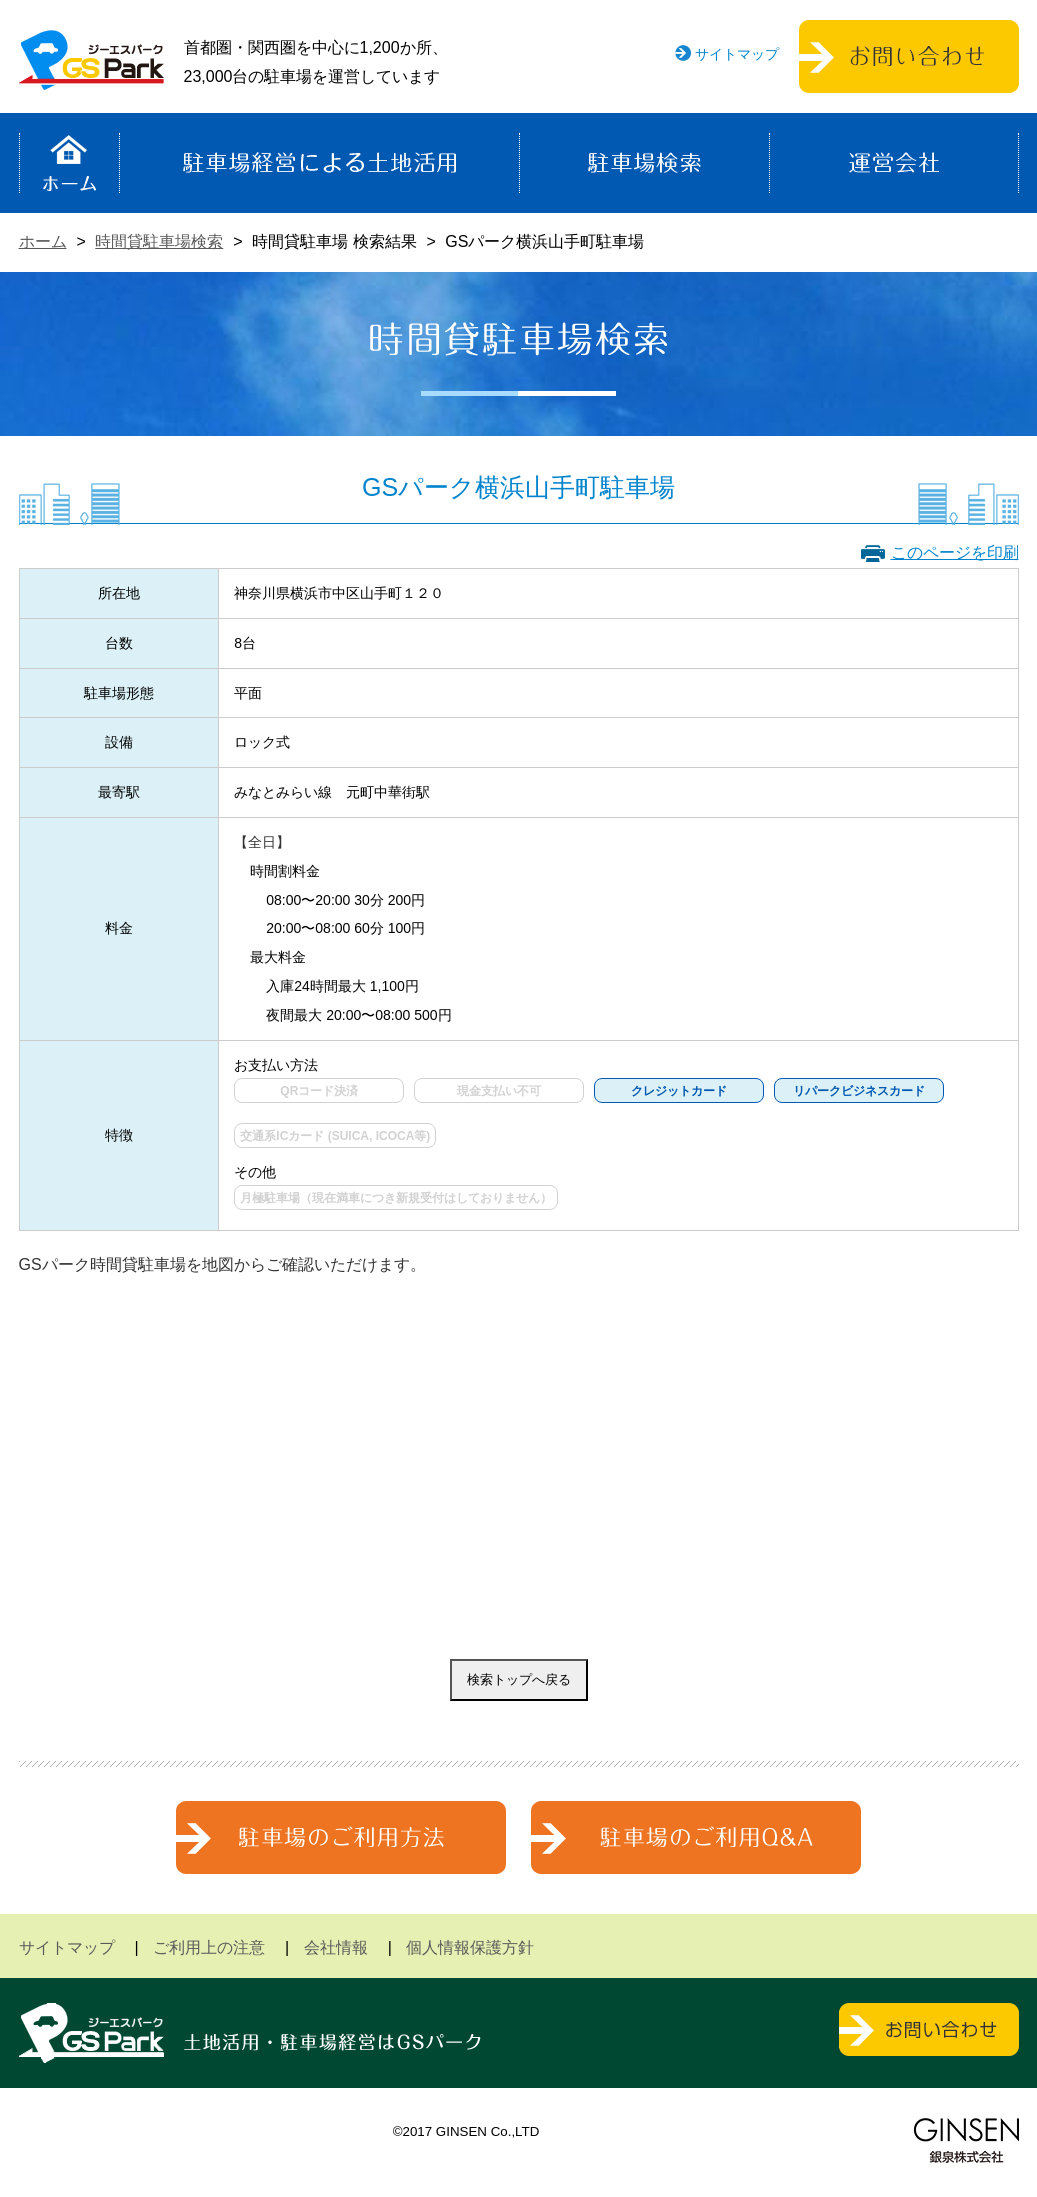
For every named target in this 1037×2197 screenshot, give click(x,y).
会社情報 (336, 1947)
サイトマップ (737, 54)
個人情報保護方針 (470, 1947)
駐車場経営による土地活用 (319, 163)
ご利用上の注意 (209, 1947)
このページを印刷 (955, 552)
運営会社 (894, 163)
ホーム (69, 163)
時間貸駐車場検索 (159, 241)
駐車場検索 (644, 163)
